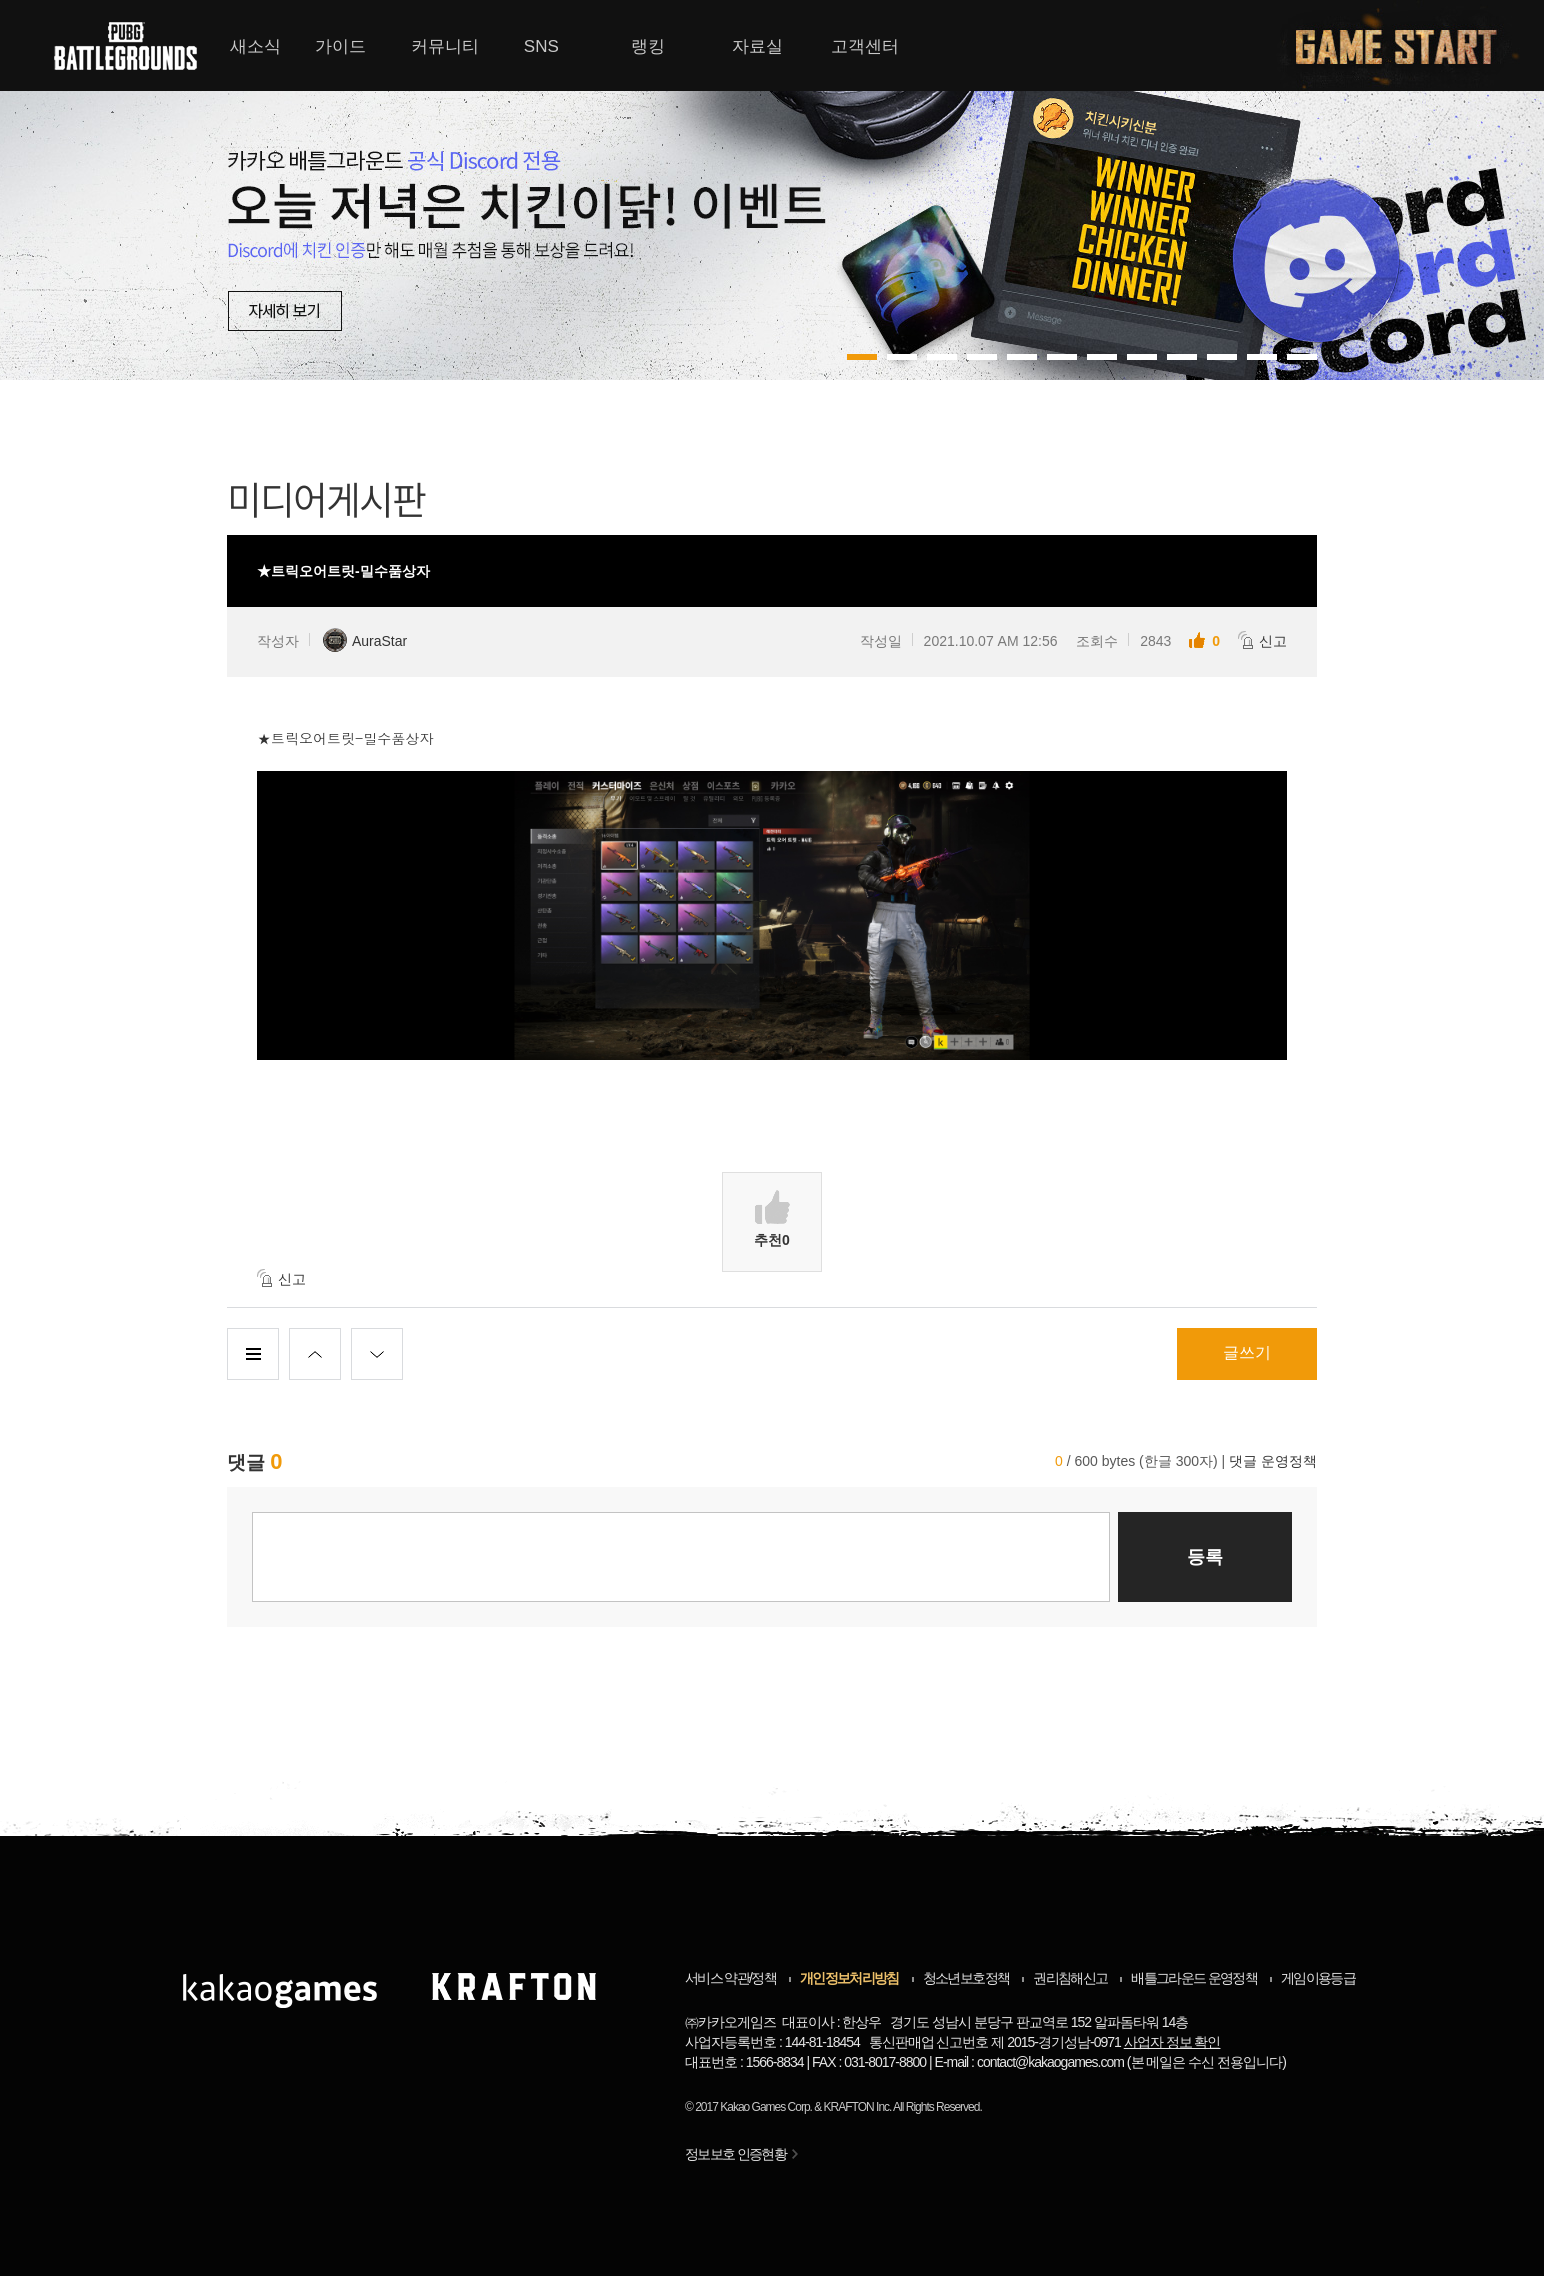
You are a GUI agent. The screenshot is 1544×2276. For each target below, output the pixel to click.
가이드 (340, 46)
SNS (541, 46)
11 (1302, 357)
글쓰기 (1247, 1352)
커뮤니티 (445, 46)
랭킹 (648, 46)
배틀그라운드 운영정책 (1194, 1978)
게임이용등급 (1318, 1978)
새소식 (255, 46)
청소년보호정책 (966, 1978)
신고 (1262, 640)
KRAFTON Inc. (858, 2107)
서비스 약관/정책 (730, 1978)
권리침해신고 (1070, 1978)
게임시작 (1408, 45)
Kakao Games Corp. (766, 2107)
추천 (772, 1219)
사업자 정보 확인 (1172, 2042)
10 (1262, 357)
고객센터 (865, 46)
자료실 (757, 46)
